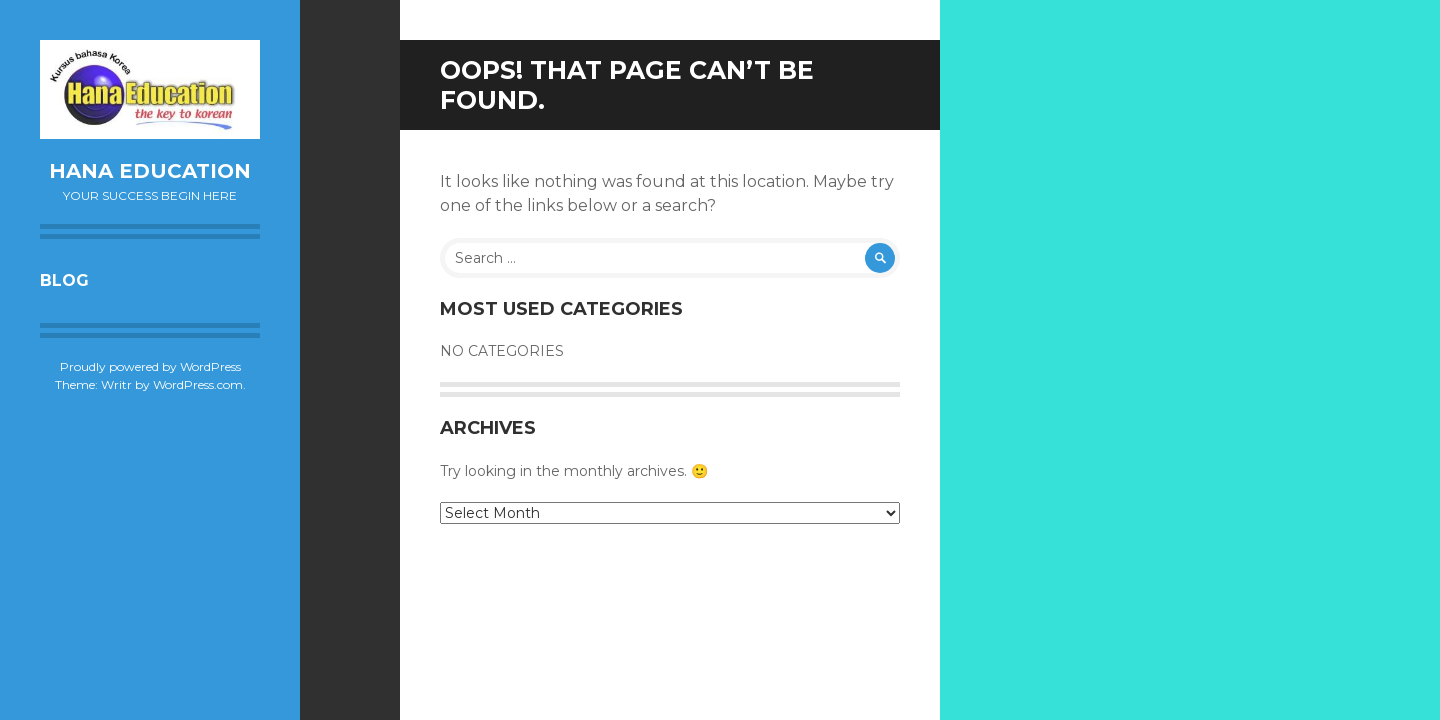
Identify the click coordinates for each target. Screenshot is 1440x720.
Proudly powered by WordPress (150, 366)
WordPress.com (198, 384)
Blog (64, 280)
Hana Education (150, 171)
